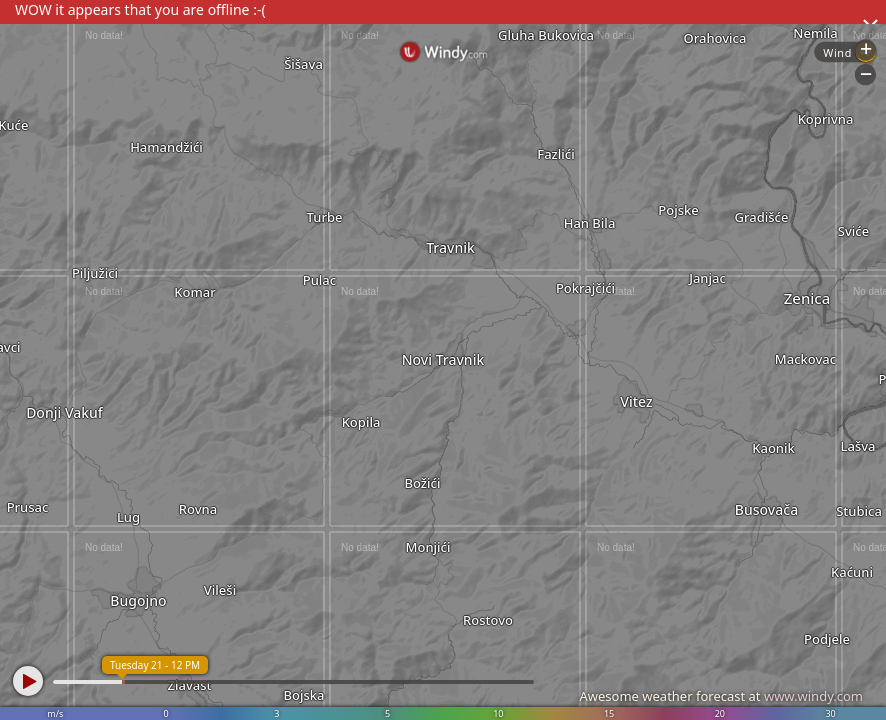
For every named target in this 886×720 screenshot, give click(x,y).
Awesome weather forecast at (721, 696)
